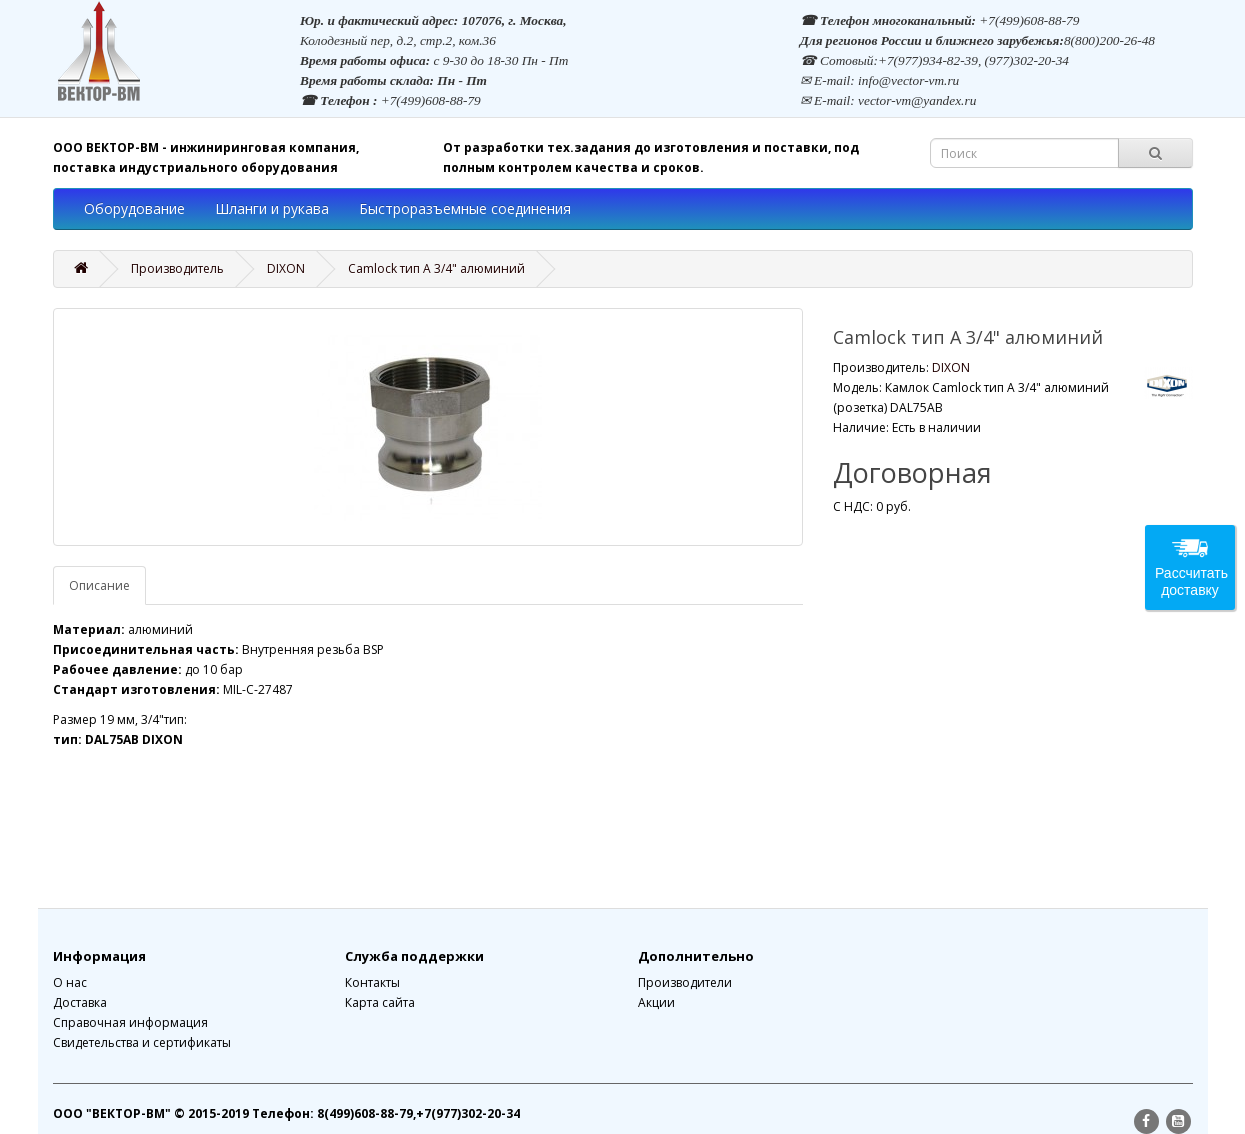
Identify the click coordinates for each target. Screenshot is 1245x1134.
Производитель (177, 268)
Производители (685, 982)
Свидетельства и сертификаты (142, 1042)
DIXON (286, 268)
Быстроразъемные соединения (465, 208)
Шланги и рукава (272, 208)
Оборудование (134, 208)
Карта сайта (380, 1002)
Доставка (80, 1002)
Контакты (372, 982)
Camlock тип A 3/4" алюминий (436, 268)
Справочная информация (130, 1022)
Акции (656, 1002)
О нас (70, 982)
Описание (99, 585)
